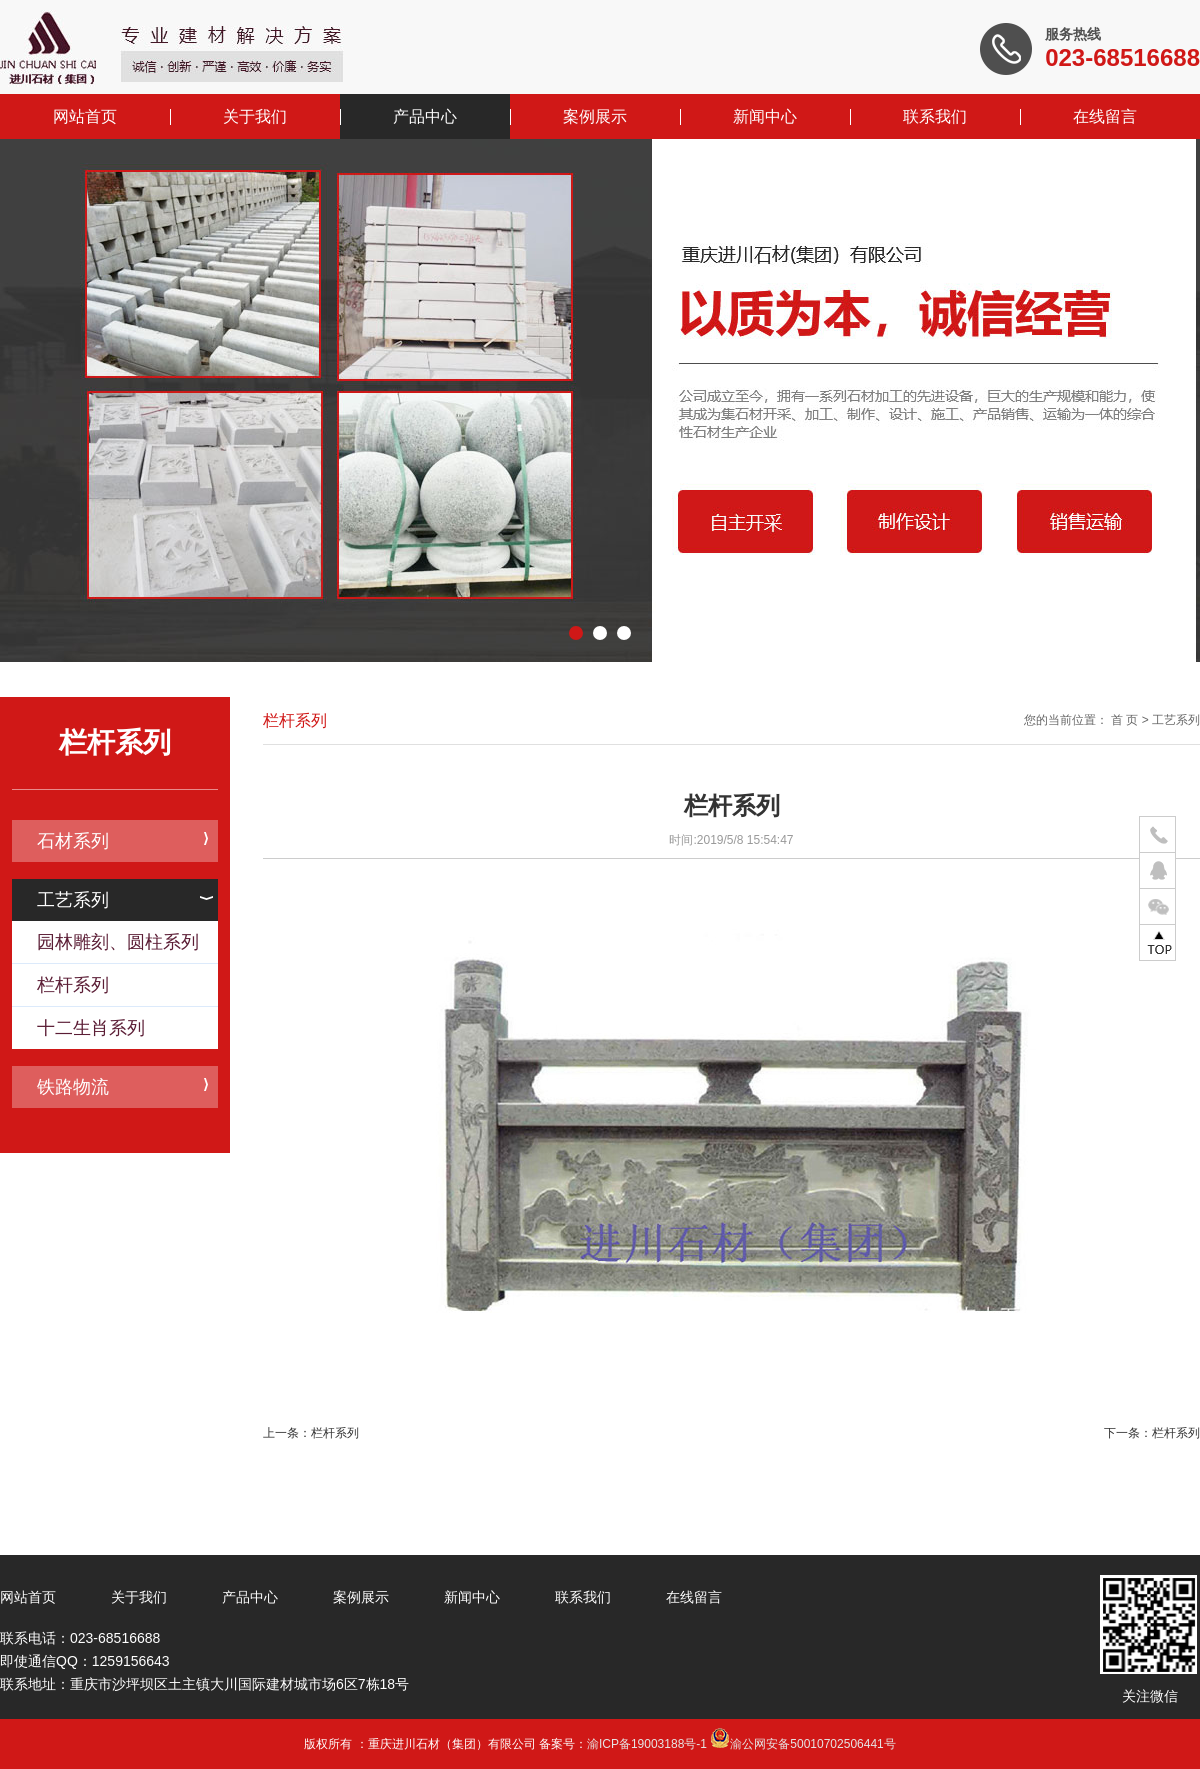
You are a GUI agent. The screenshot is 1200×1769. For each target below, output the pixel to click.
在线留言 (1105, 116)
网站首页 (85, 116)
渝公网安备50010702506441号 (802, 1744)
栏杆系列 (73, 985)
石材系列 (122, 841)
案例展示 (595, 116)
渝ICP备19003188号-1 (647, 1744)
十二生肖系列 (91, 1028)
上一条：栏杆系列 (311, 1433)
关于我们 (255, 116)
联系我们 (935, 116)
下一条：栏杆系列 (1152, 1433)
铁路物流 (122, 1087)
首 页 (1124, 720)
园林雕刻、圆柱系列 (118, 942)
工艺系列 (125, 900)
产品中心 (425, 116)
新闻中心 (765, 116)
